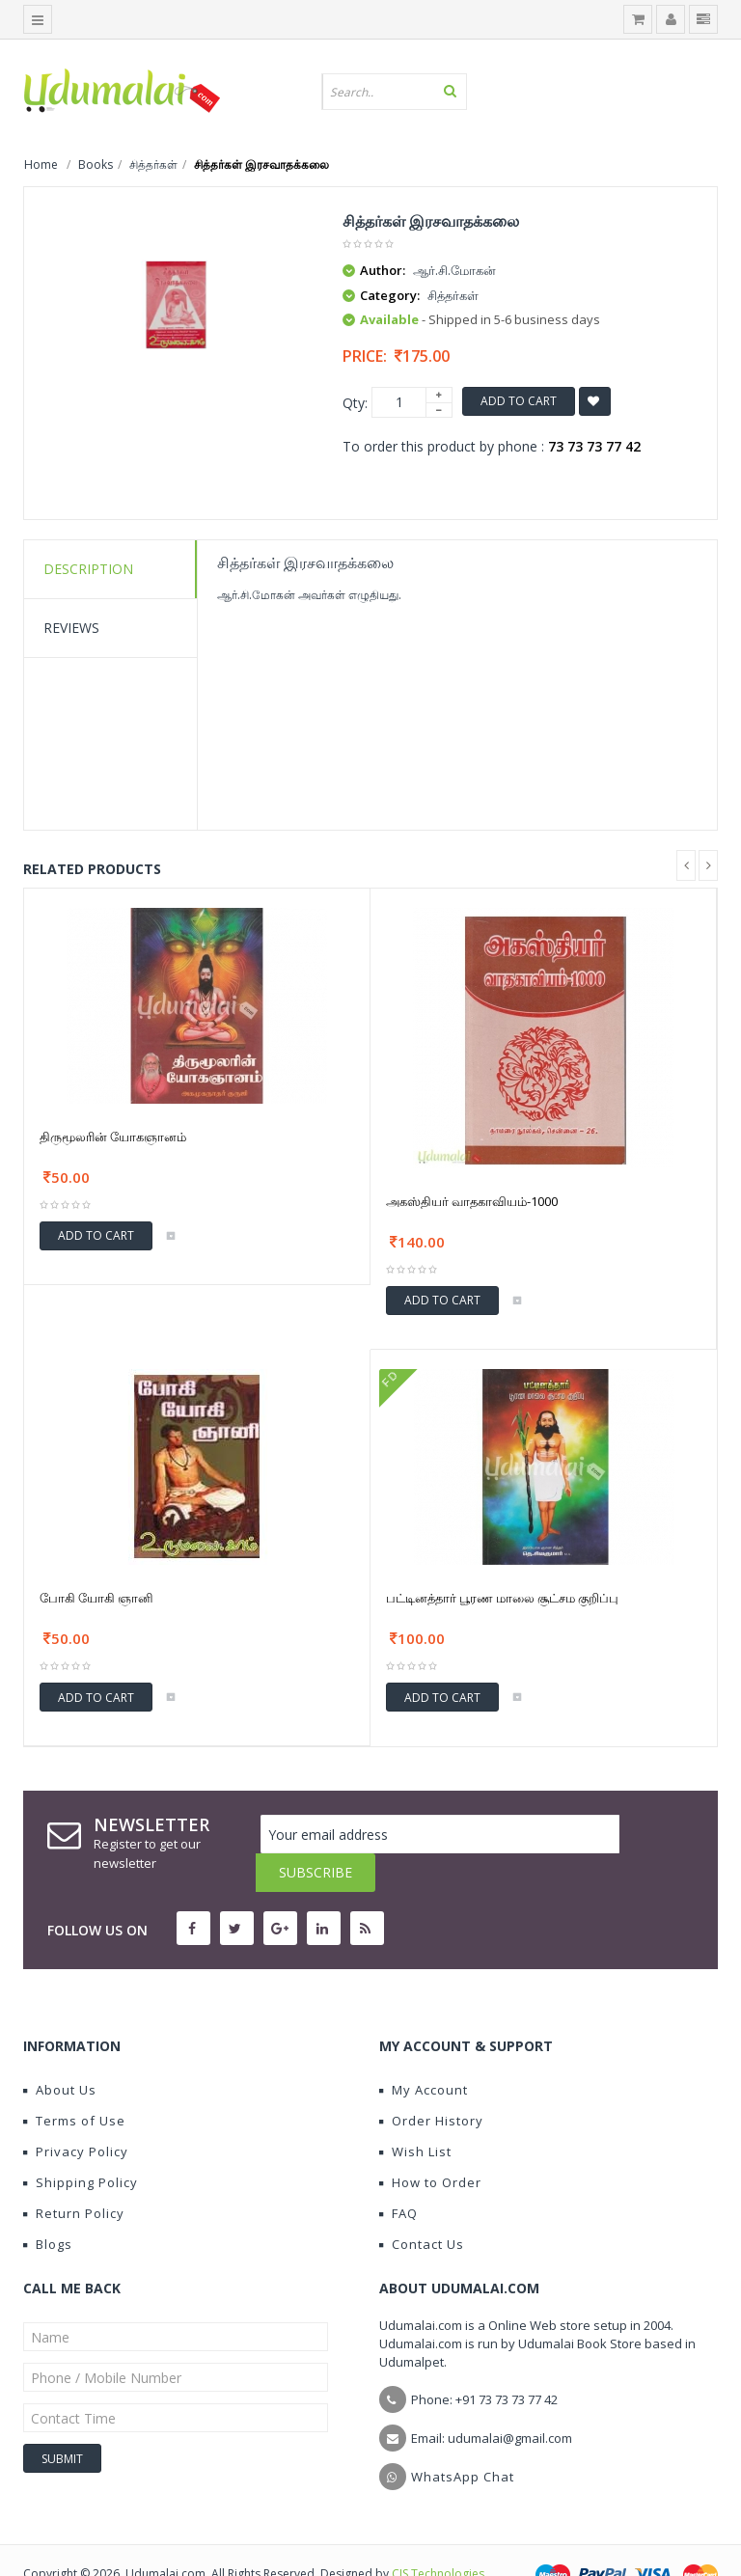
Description (88, 569)
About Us (59, 2051)
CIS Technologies (438, 2535)
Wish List (415, 2113)
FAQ (398, 2174)
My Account (423, 2051)
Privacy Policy (75, 2113)
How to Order (430, 2143)
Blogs (47, 2205)
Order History (431, 2082)
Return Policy (73, 2174)
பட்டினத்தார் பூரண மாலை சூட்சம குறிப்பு (502, 1597)
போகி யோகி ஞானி (96, 1597)
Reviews (71, 627)
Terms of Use (74, 2082)
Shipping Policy (80, 2143)
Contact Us (421, 2205)
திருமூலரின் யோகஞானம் (113, 1136)
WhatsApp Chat (462, 2438)
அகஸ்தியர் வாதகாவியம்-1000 (472, 1201)
